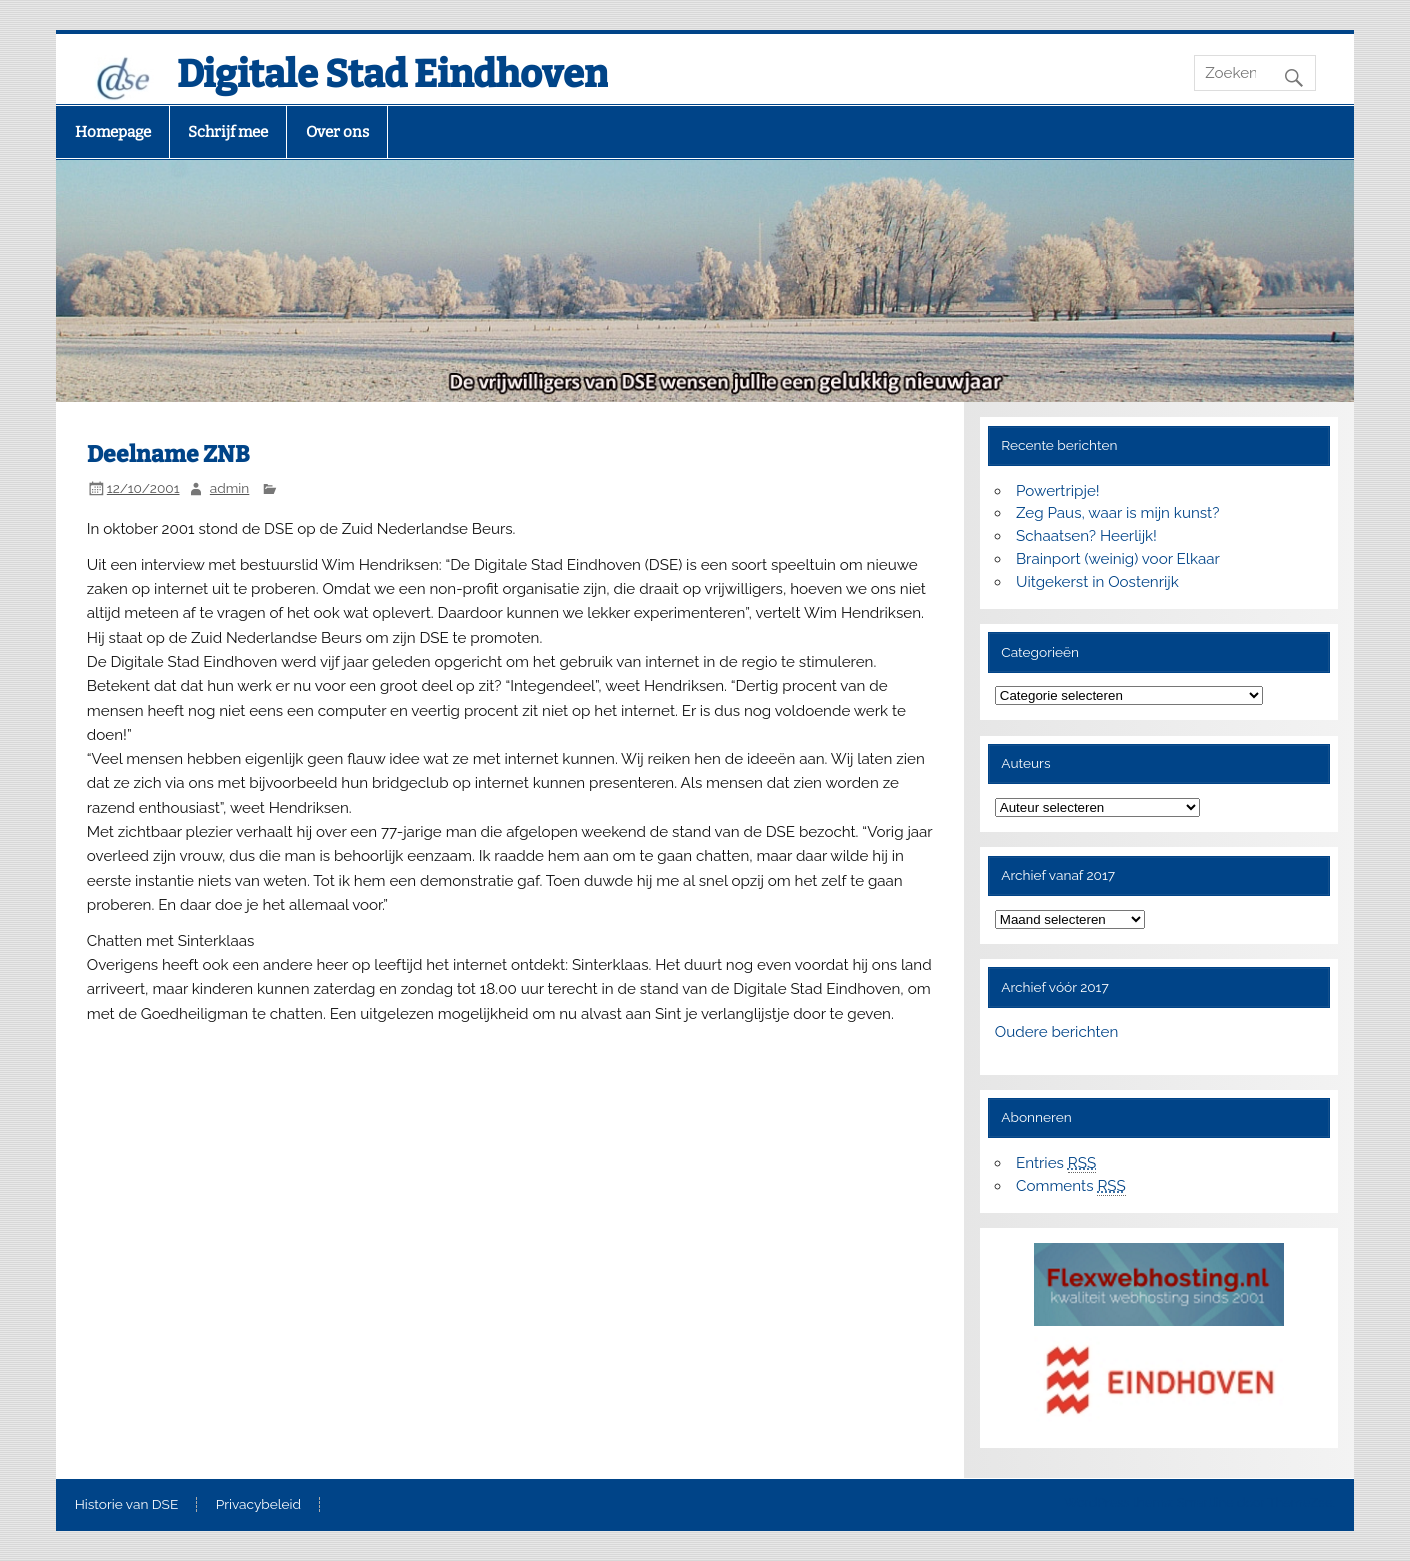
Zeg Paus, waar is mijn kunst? (1117, 513)
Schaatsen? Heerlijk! (1086, 536)
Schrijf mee (228, 132)
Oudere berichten (1056, 1032)
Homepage (113, 132)
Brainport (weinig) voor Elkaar (1118, 559)
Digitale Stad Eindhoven (392, 74)
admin (229, 488)
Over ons (337, 132)
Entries (1056, 1163)
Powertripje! (1058, 491)
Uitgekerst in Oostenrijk (1097, 582)
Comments (1071, 1186)
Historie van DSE (127, 1505)
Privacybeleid (258, 1505)
